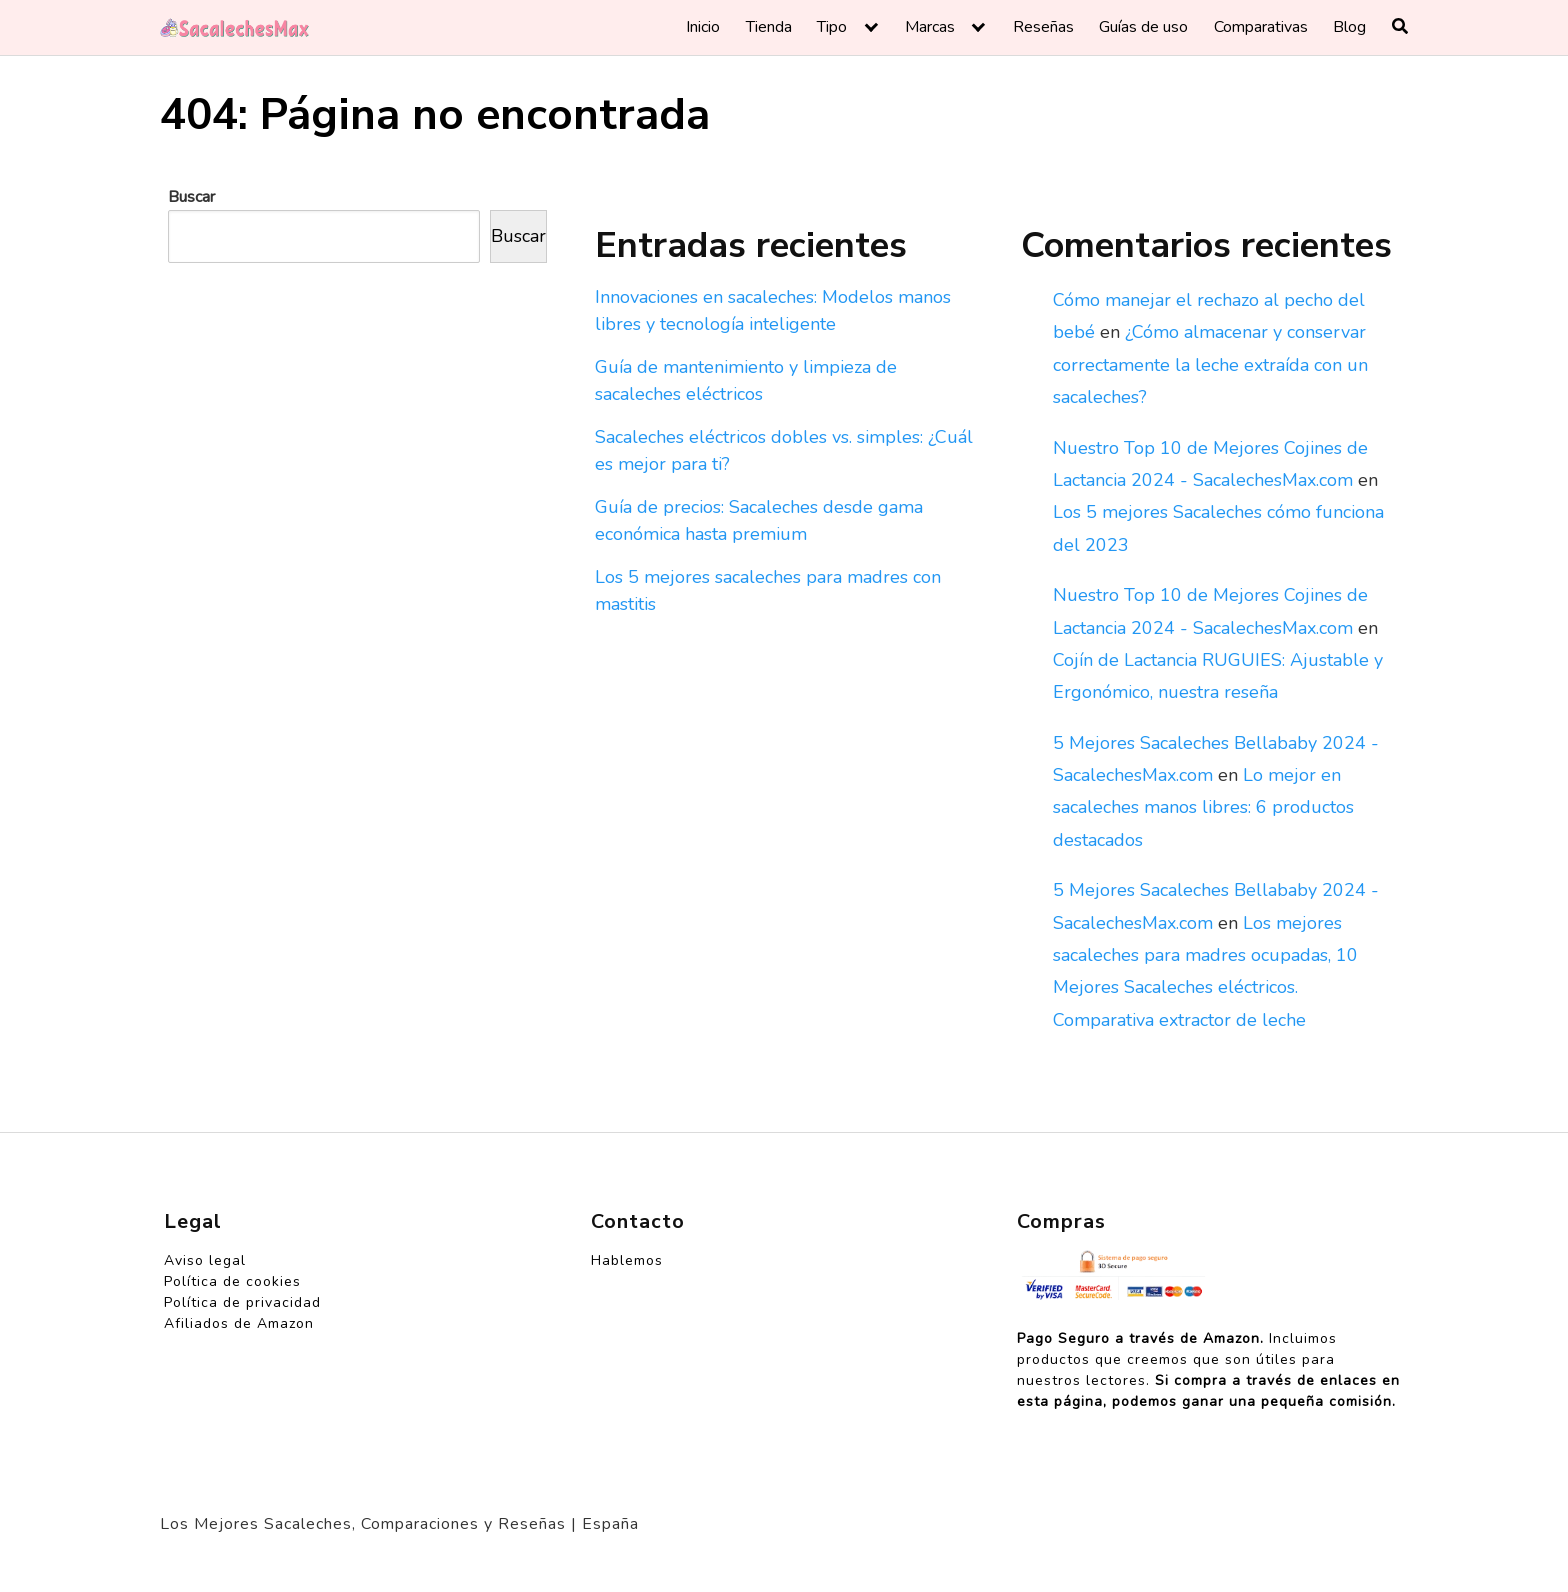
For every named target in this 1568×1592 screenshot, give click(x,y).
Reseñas (1043, 27)
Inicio (703, 27)
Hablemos (627, 1260)
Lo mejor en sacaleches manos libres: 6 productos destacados (1203, 807)
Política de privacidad (242, 1302)
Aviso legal (205, 1260)
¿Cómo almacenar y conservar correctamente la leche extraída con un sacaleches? (1210, 364)
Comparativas (1261, 27)
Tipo (832, 27)
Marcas (930, 27)
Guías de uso (1143, 27)
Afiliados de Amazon (239, 1323)
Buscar (191, 197)
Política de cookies (232, 1281)
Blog (1349, 27)
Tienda (769, 27)
